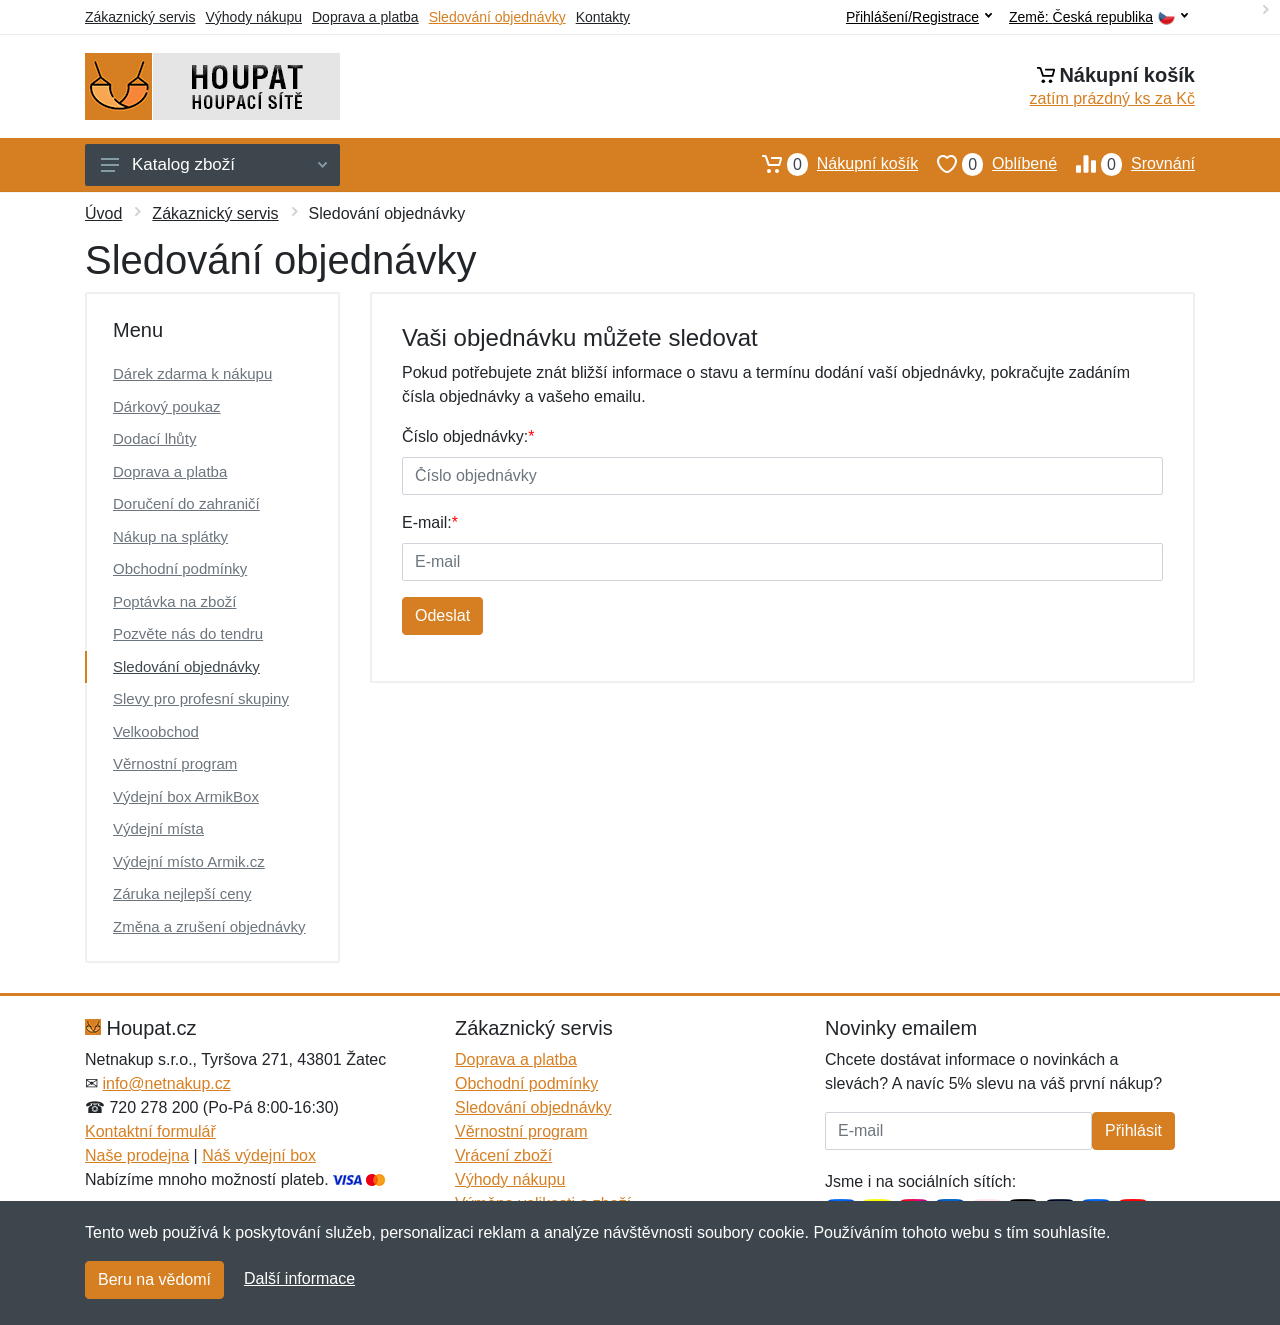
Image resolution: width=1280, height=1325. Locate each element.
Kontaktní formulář (150, 1131)
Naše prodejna (137, 1155)
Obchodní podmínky (180, 568)
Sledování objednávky (497, 17)
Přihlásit (1133, 1130)
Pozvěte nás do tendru (188, 633)
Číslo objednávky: (468, 436)
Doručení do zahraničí (186, 503)
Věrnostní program (175, 763)
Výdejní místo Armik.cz (189, 861)
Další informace (299, 1278)
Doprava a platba (365, 17)
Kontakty (603, 17)
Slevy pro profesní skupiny (201, 698)
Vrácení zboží (503, 1155)
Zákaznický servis (140, 17)
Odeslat (442, 615)
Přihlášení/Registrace (919, 17)
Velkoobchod (156, 731)
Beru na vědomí (154, 1279)
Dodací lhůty (154, 438)
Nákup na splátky (170, 536)
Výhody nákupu (253, 17)
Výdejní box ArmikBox (186, 796)
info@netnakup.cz (166, 1083)
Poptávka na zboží (174, 601)
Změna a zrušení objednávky (209, 926)
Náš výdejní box (259, 1155)
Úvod (103, 213)
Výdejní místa (158, 828)
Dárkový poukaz (167, 406)
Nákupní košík (830, 164)
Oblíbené (987, 164)
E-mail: (430, 522)
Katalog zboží (214, 164)
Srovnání (1126, 164)
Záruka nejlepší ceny (182, 893)
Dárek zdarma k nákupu (192, 373)
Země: (1098, 17)
